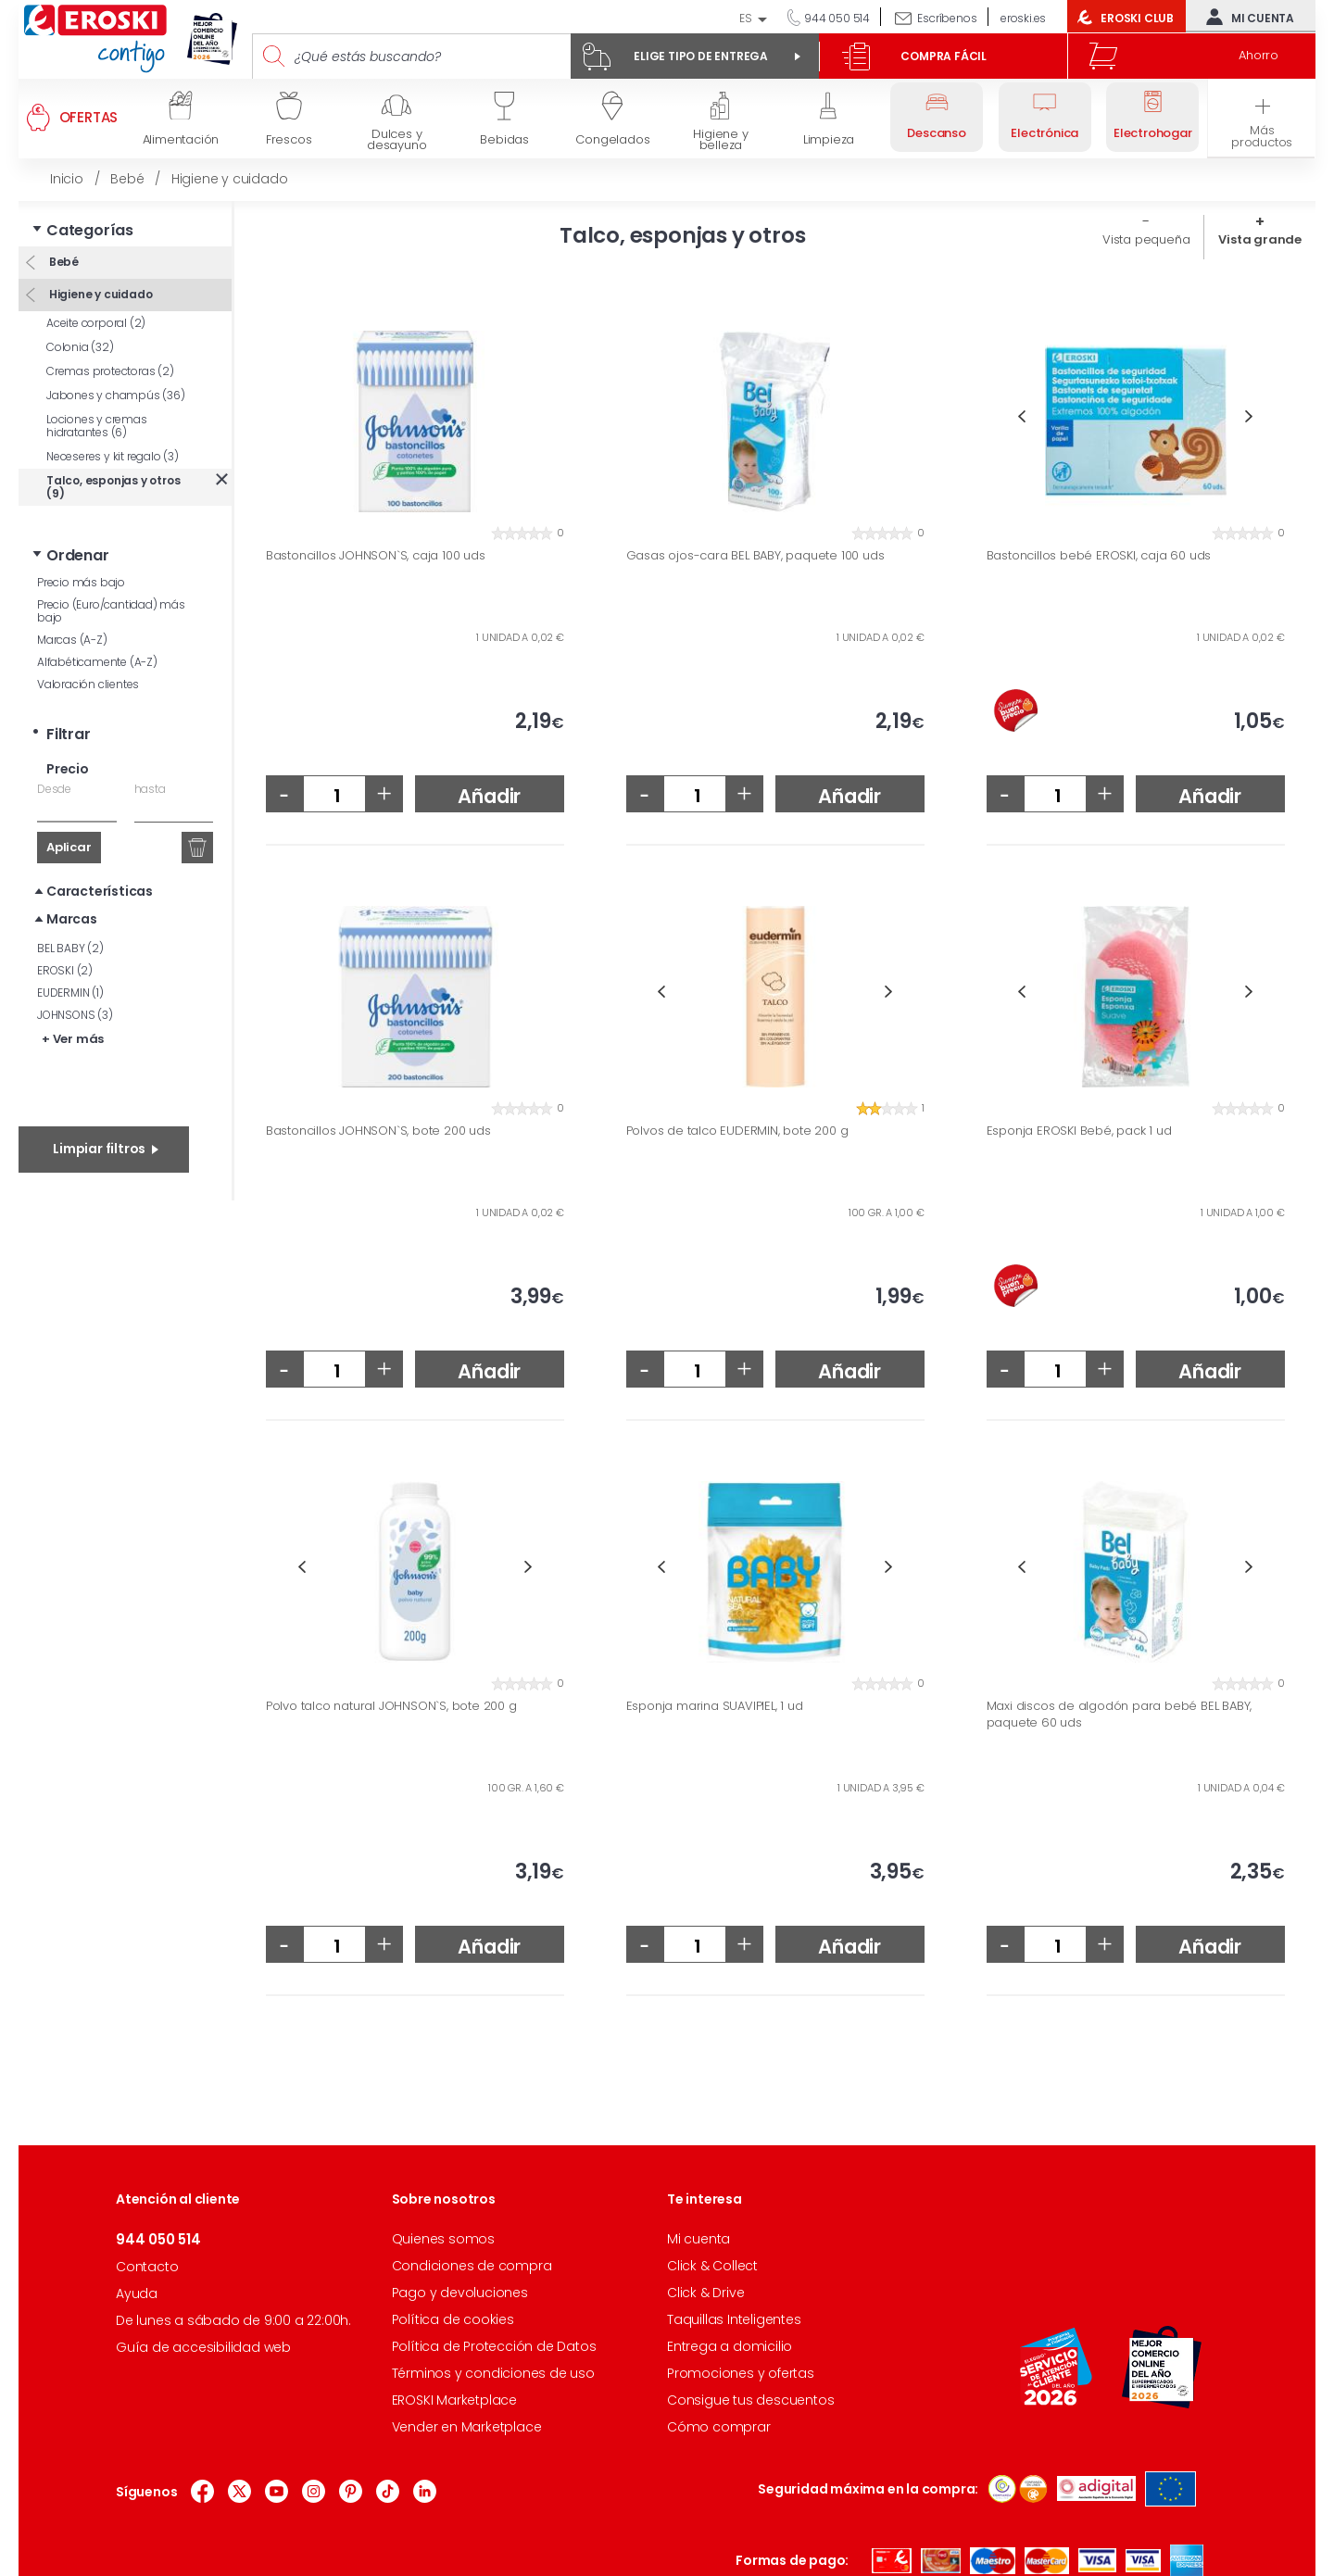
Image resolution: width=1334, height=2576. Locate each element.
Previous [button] (1022, 416)
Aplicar (69, 847)
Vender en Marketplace (467, 2427)
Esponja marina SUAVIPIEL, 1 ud (714, 1706)
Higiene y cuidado (99, 294)
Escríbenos (946, 18)
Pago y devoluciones (460, 2292)
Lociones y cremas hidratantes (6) (96, 425)
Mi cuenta (1246, 16)
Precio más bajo (81, 582)
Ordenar (77, 555)
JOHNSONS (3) (75, 1015)
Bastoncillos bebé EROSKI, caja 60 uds (1099, 555)
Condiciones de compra (472, 2265)
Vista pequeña (1145, 239)
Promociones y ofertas (740, 2373)
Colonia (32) (80, 347)
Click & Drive (705, 2292)
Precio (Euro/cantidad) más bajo (111, 611)
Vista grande (1260, 239)
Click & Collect (712, 2265)
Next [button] (1249, 416)
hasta (150, 789)
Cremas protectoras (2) (110, 371)
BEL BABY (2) (70, 948)
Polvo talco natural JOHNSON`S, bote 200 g (391, 1706)
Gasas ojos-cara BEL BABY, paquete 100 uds (755, 555)
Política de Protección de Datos (494, 2346)
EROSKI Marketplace (454, 2400)
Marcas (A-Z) (72, 639)
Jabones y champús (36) (115, 395)
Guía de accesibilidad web (203, 2347)
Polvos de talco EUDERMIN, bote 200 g (737, 1131)
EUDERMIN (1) (70, 992)
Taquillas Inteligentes (734, 2319)
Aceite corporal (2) (95, 323)
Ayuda (136, 2293)
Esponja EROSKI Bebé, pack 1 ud (1079, 1131)
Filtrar (68, 734)
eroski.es (1023, 18)
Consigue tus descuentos (750, 2400)
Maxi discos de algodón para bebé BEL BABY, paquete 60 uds (1119, 1714)
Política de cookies (453, 2319)
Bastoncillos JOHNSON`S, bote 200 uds (378, 1131)
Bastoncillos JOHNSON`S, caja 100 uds (375, 555)
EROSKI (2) (65, 970)
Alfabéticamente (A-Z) (97, 662)
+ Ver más (73, 1039)
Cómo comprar (719, 2427)
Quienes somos (443, 2239)
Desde (54, 789)
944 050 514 (835, 18)
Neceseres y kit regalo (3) (112, 456)
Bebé (62, 262)
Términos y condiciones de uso (493, 2373)
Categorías (89, 230)
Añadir (489, 796)
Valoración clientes (88, 684)
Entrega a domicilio (729, 2346)
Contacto (147, 2266)
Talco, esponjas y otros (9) (113, 486)
